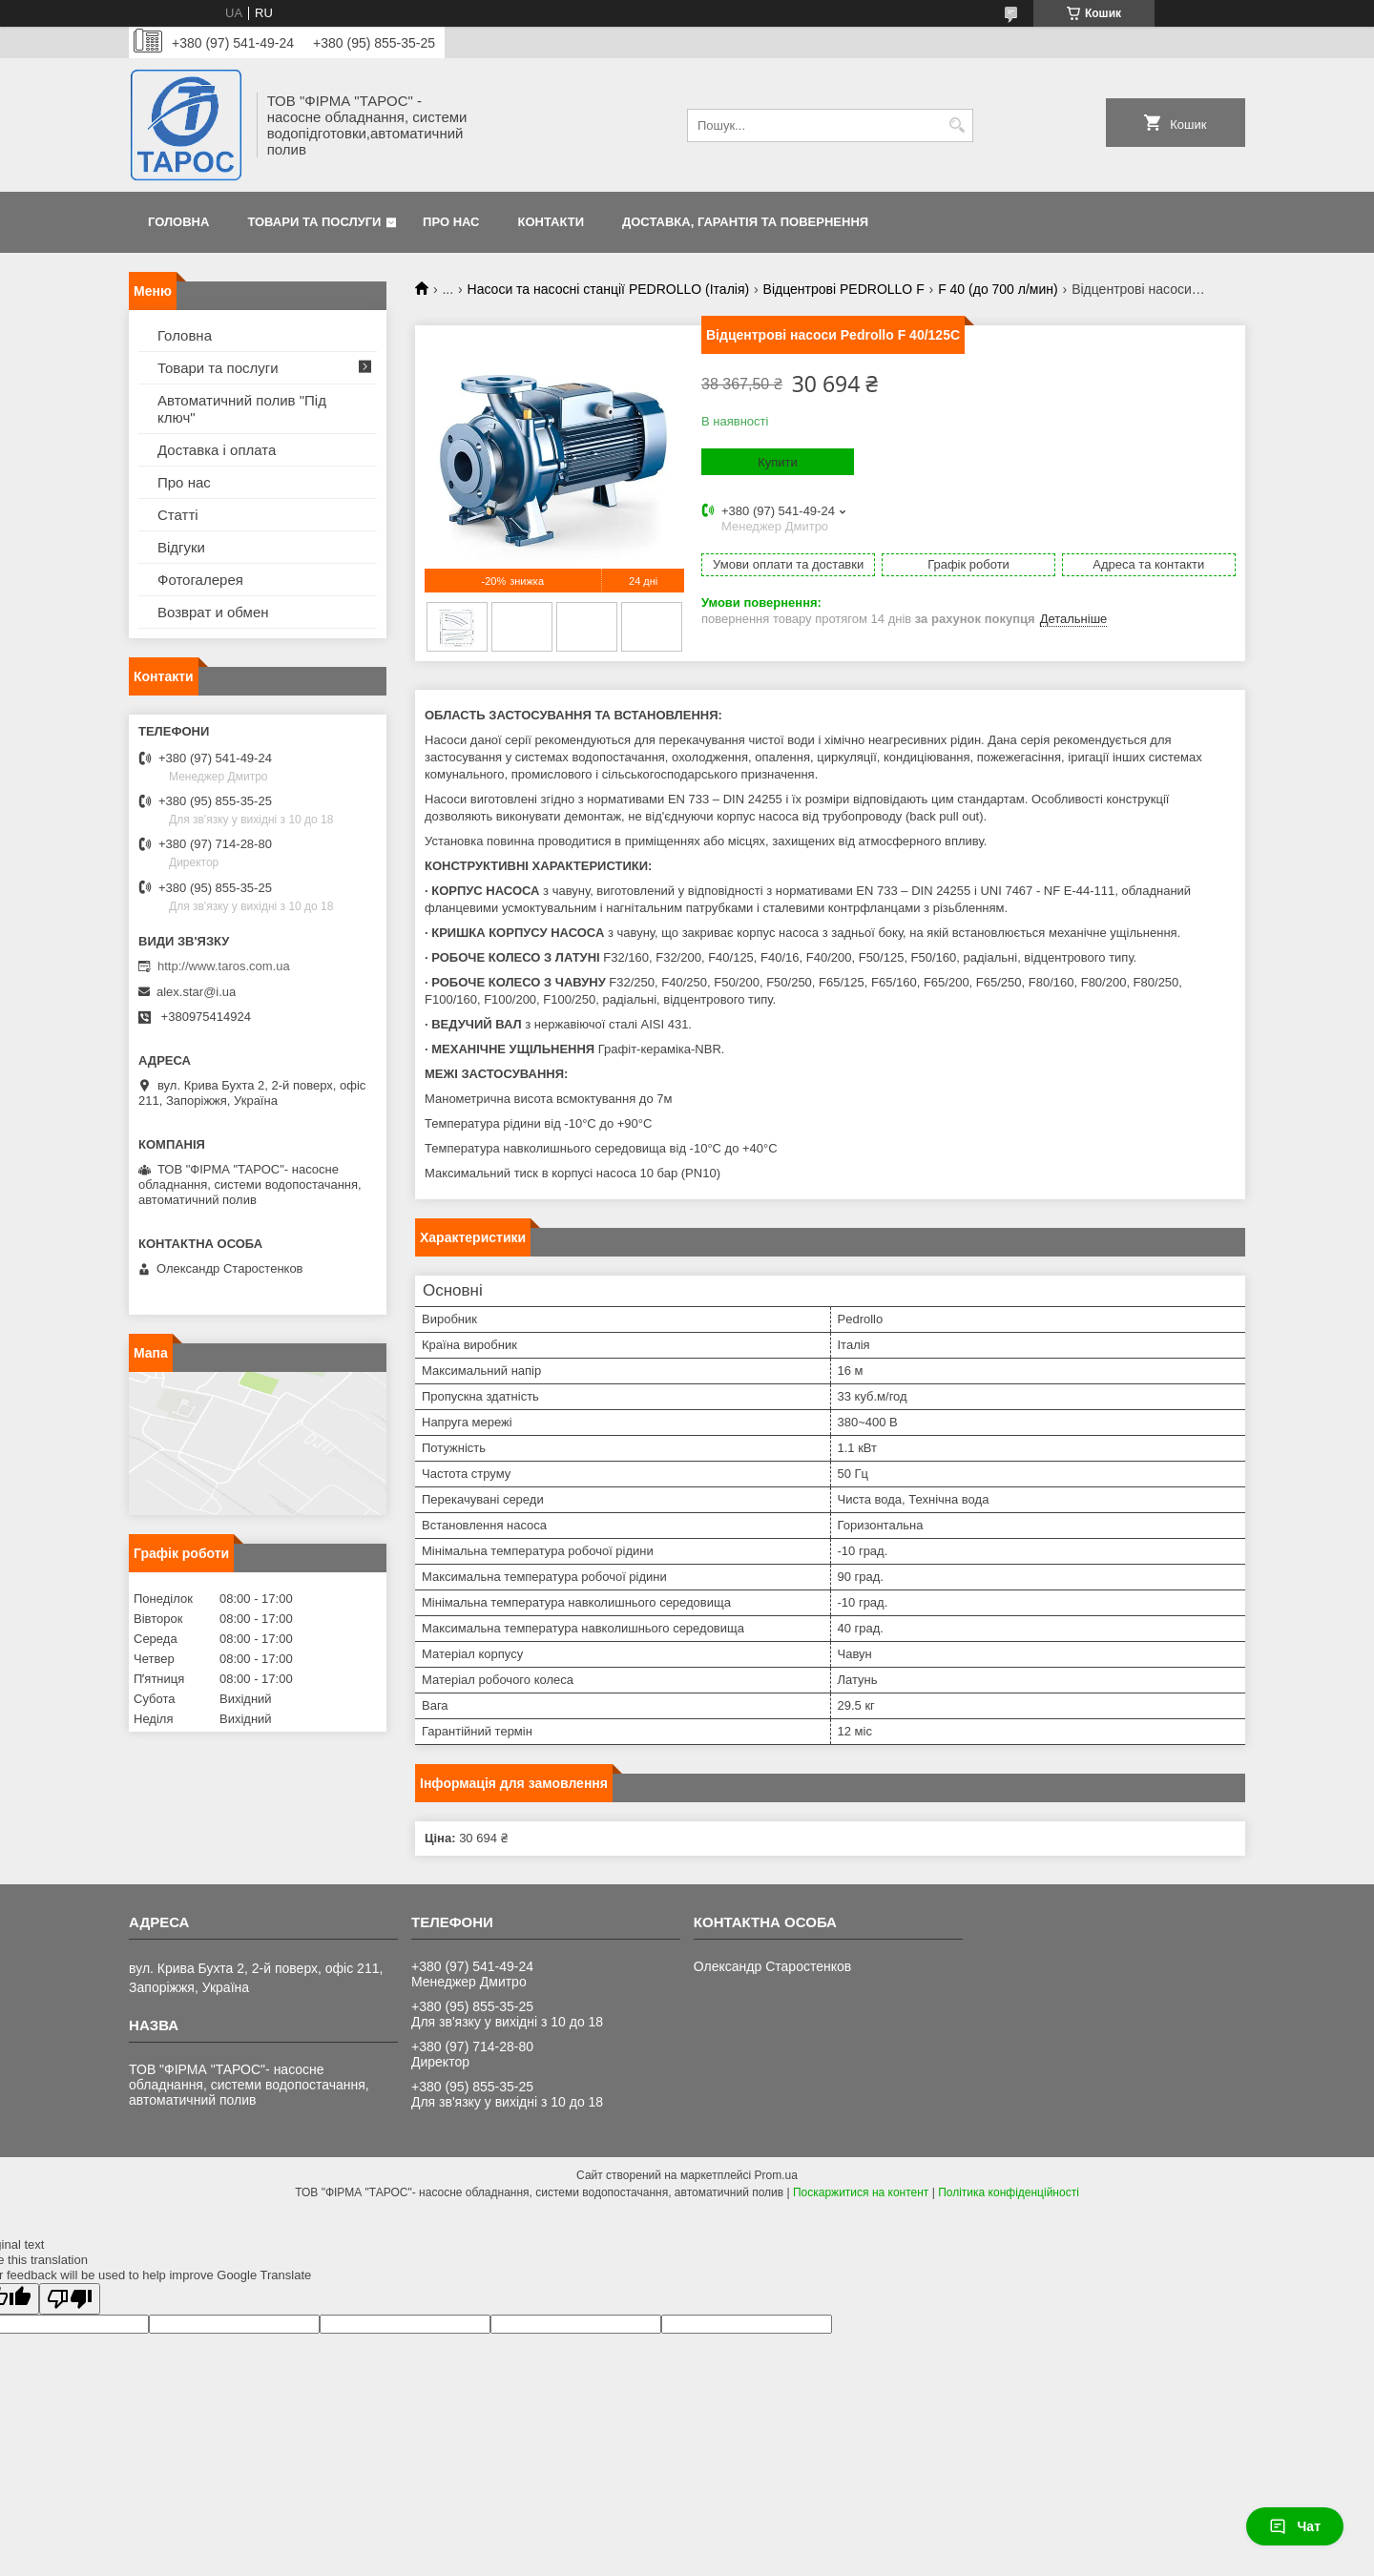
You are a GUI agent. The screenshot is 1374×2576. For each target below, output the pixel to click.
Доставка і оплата (216, 450)
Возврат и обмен (213, 612)
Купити (778, 462)
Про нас (451, 222)
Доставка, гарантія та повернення (745, 222)
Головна (178, 222)
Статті (177, 515)
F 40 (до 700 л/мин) (998, 289)
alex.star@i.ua (196, 992)
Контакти (551, 222)
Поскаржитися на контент (860, 2192)
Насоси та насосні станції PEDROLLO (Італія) (609, 289)
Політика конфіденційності (1008, 2192)
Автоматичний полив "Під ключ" (241, 409)
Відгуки (181, 547)
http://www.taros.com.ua (223, 966)
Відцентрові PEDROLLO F (844, 289)
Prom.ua (776, 2175)
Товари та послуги (314, 222)
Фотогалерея (200, 579)
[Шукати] (956, 125)
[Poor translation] (69, 2299)
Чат (1295, 2526)
